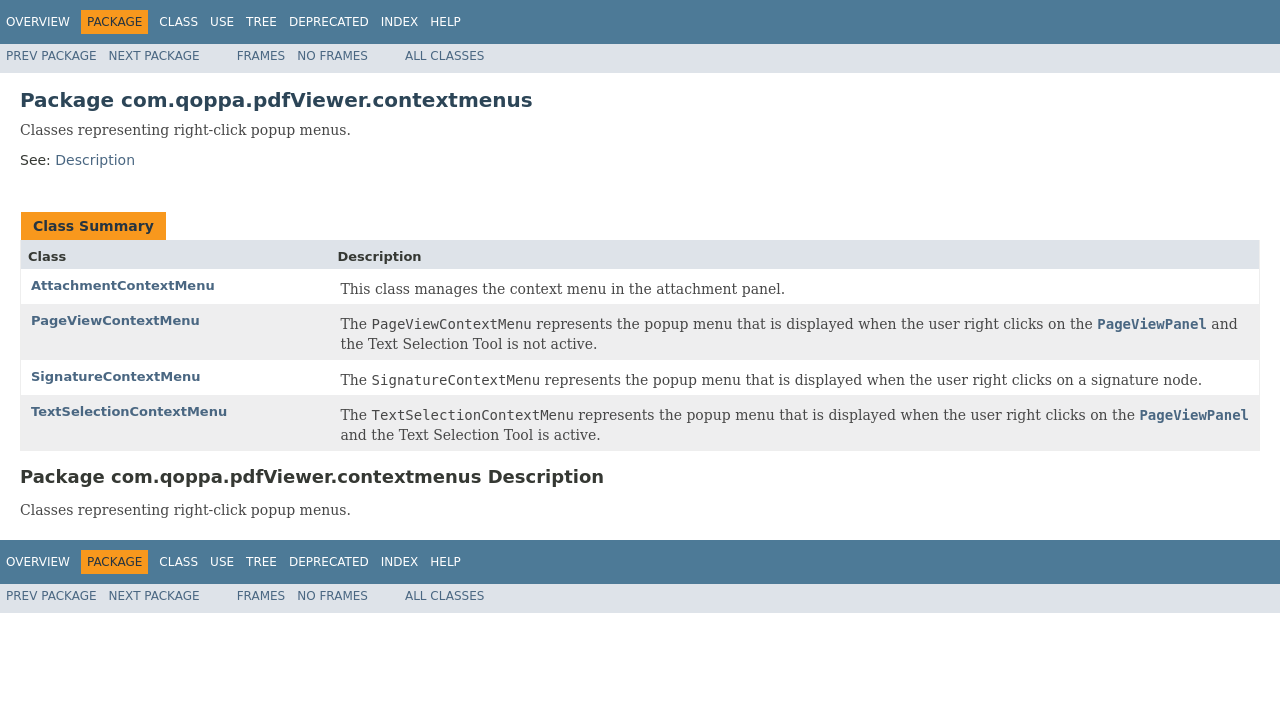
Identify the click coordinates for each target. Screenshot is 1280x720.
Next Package (154, 56)
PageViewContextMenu (115, 320)
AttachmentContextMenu (123, 285)
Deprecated (329, 22)
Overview (38, 22)
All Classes (444, 56)
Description (95, 160)
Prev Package (51, 56)
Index (400, 22)
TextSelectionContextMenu (129, 411)
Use (222, 22)
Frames (261, 56)
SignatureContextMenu (115, 376)
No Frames (332, 56)
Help (445, 22)
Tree (261, 22)
